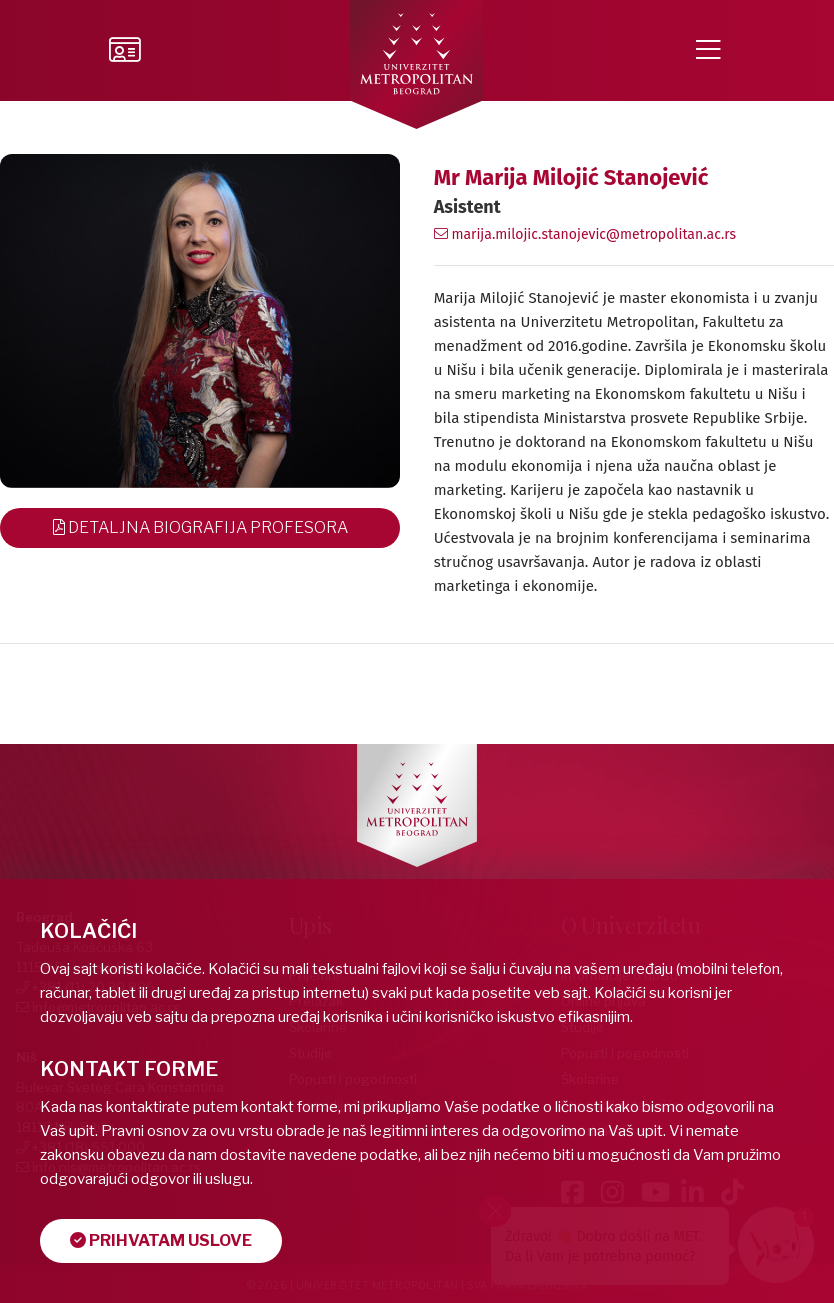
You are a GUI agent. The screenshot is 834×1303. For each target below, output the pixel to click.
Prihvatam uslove (161, 1240)
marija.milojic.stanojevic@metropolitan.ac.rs (585, 234)
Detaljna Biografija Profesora (200, 527)
